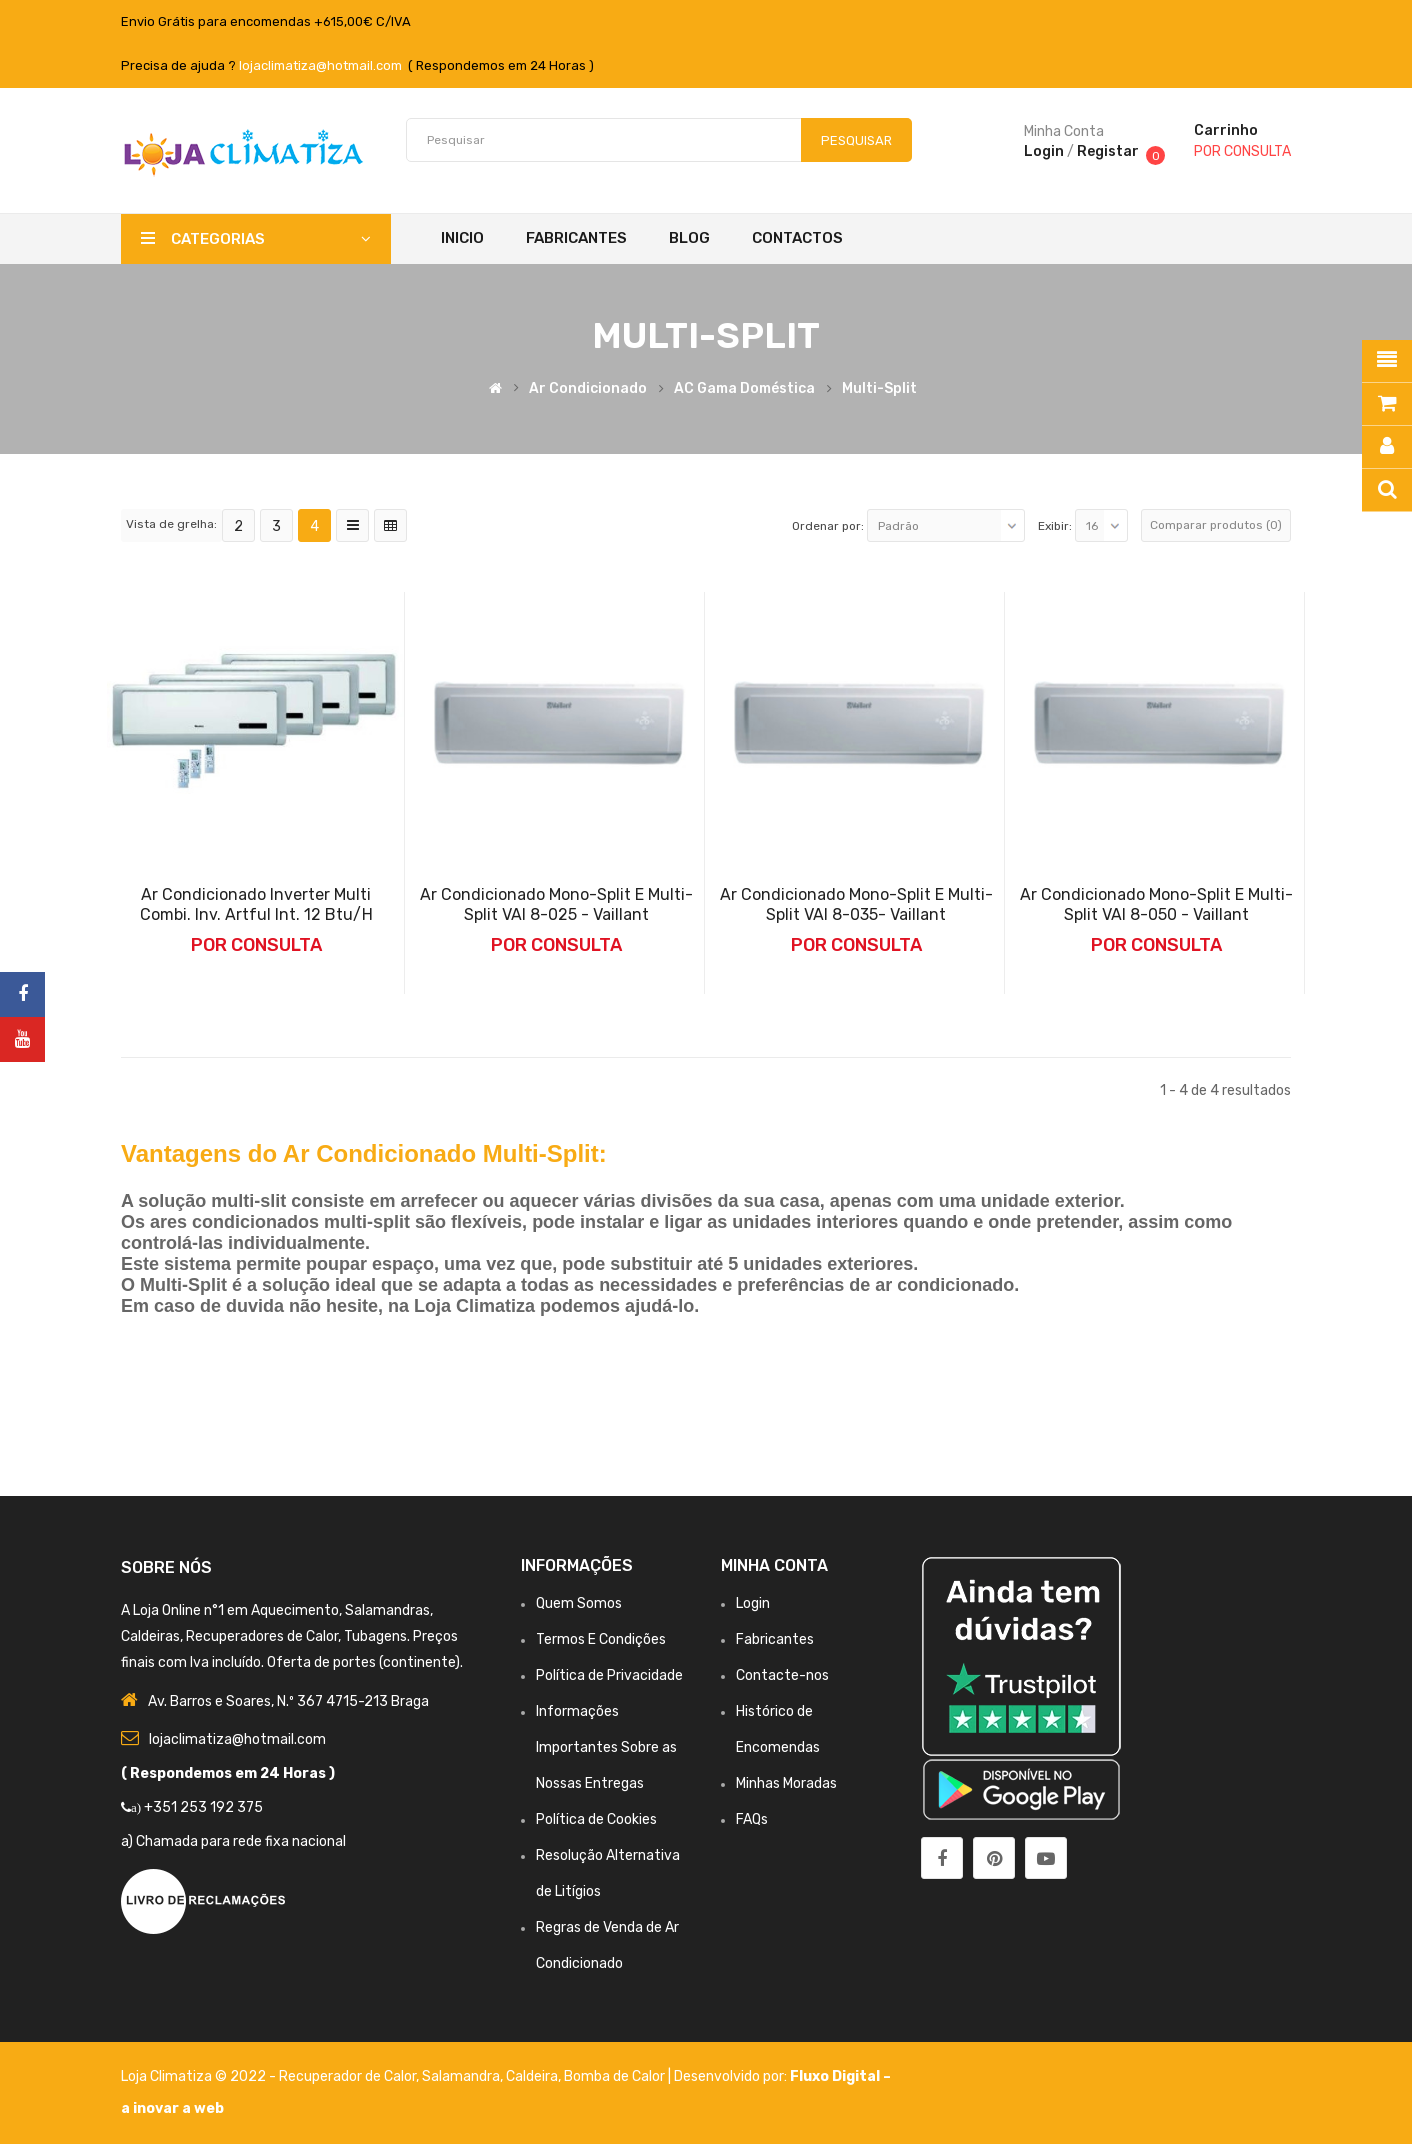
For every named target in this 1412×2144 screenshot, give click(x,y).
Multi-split (879, 389)
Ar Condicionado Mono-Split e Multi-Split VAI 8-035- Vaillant (856, 904)
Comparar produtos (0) (1216, 525)
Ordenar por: (828, 526)
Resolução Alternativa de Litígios (608, 1873)
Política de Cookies (596, 1819)
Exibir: (1055, 526)
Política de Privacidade (609, 1675)
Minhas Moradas (786, 1783)
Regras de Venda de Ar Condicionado (607, 1945)
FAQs (752, 1819)
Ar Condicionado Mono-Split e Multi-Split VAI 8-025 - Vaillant (556, 904)
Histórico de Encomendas (778, 1729)
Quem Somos (579, 1603)
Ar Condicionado (588, 389)
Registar (1108, 151)
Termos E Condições (601, 1639)
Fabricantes (775, 1639)
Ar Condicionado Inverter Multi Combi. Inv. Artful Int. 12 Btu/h (256, 904)
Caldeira (532, 2076)
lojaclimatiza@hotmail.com (320, 65)
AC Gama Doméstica (744, 389)
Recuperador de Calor (347, 2076)
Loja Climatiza (166, 2076)
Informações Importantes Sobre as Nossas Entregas (606, 1747)
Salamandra (461, 2076)
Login (1044, 151)
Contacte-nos (782, 1675)
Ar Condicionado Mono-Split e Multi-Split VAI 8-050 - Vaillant (1156, 904)
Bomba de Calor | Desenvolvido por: (677, 2076)
